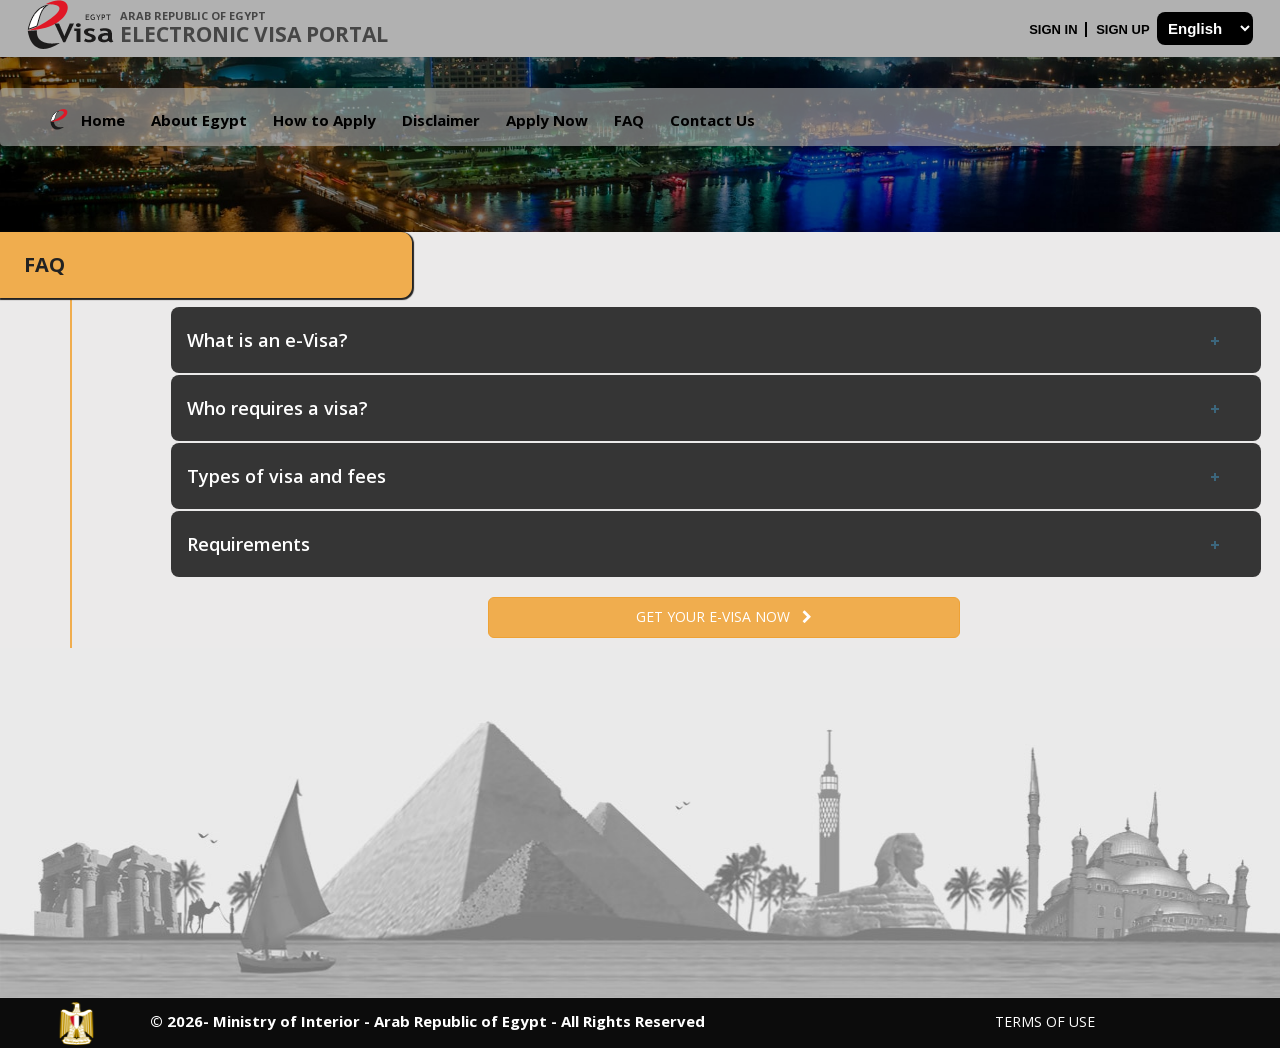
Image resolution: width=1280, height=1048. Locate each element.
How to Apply (324, 120)
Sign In (1055, 29)
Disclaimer (441, 120)
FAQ (629, 120)
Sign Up (1124, 29)
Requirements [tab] (705, 544)
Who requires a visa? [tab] (705, 408)
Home (103, 120)
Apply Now (547, 120)
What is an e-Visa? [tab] (705, 340)
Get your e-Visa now (724, 616)
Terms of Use (1045, 1021)
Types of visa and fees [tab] (705, 476)
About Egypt (199, 120)
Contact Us (712, 120)
